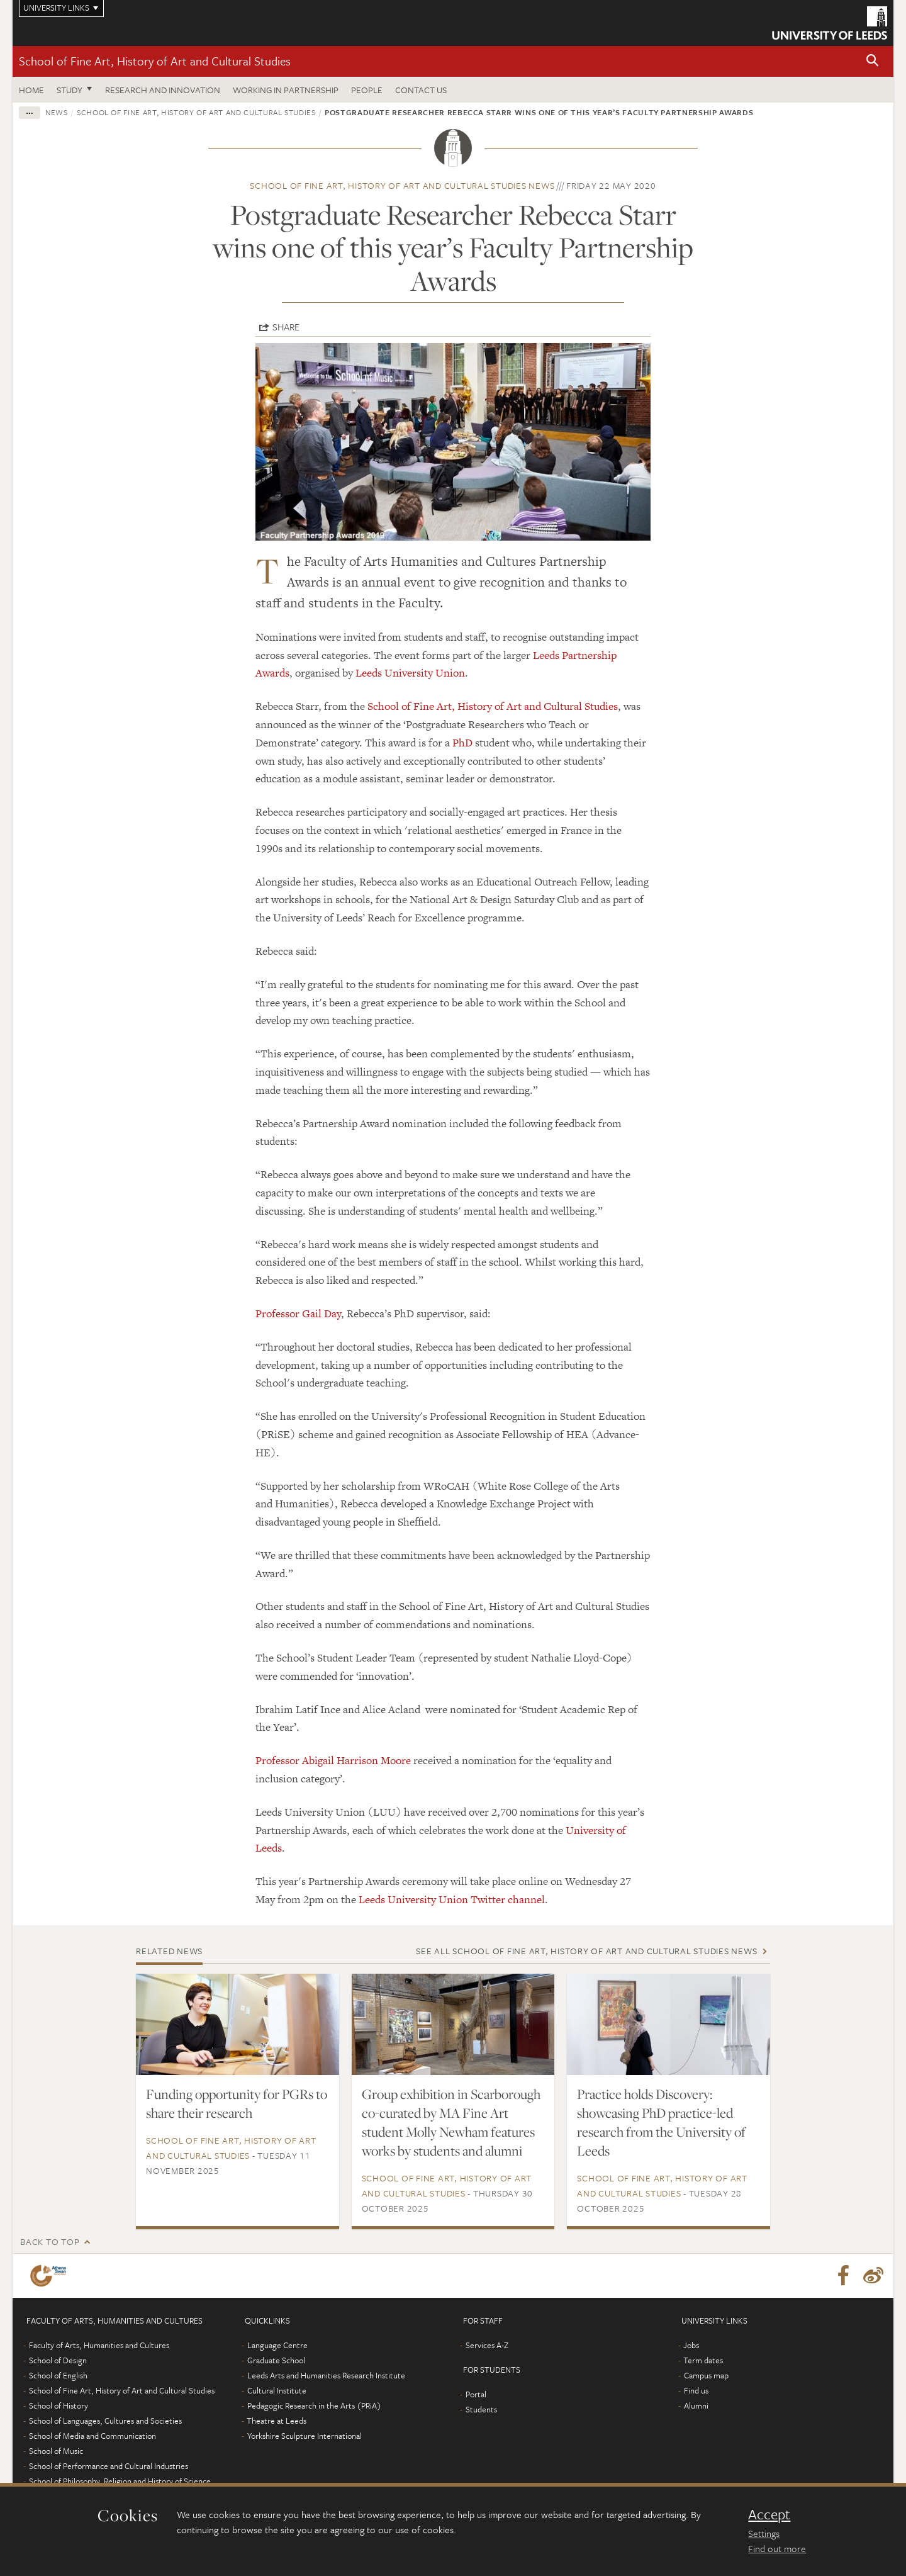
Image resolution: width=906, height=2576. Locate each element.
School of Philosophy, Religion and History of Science (120, 2481)
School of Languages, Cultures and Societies (105, 2420)
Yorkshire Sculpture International (304, 2435)
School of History (58, 2405)
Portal (476, 2394)
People (367, 89)
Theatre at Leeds (276, 2420)
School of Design (58, 2360)
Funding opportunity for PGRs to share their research (236, 2103)
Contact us (421, 89)
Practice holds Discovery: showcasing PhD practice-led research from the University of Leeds (661, 2122)
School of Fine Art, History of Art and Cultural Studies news (402, 185)
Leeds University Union (410, 672)
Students (481, 2409)
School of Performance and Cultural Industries (108, 2466)
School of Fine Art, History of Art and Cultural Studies (155, 60)
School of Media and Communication (92, 2435)
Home (31, 89)
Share (285, 327)
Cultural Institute (276, 2390)
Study (69, 89)
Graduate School (276, 2360)
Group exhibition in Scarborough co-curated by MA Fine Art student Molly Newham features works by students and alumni (451, 2122)
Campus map (706, 2375)
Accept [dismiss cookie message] (769, 2514)
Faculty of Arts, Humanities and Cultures (99, 2345)
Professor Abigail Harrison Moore (333, 1760)
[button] (872, 61)
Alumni (696, 2405)
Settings (764, 2533)
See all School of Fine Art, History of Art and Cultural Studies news (586, 1950)
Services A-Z (487, 2345)
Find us (696, 2390)
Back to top (49, 2241)
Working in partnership (285, 89)
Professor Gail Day (298, 1313)
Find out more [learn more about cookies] (777, 2548)
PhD (462, 742)
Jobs (691, 2345)
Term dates (703, 2360)
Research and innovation (162, 89)
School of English (58, 2375)
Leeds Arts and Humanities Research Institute (326, 2375)
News (56, 112)
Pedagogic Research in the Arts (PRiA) (314, 2405)
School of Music (56, 2450)
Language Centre (277, 2345)
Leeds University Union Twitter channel (452, 1899)
